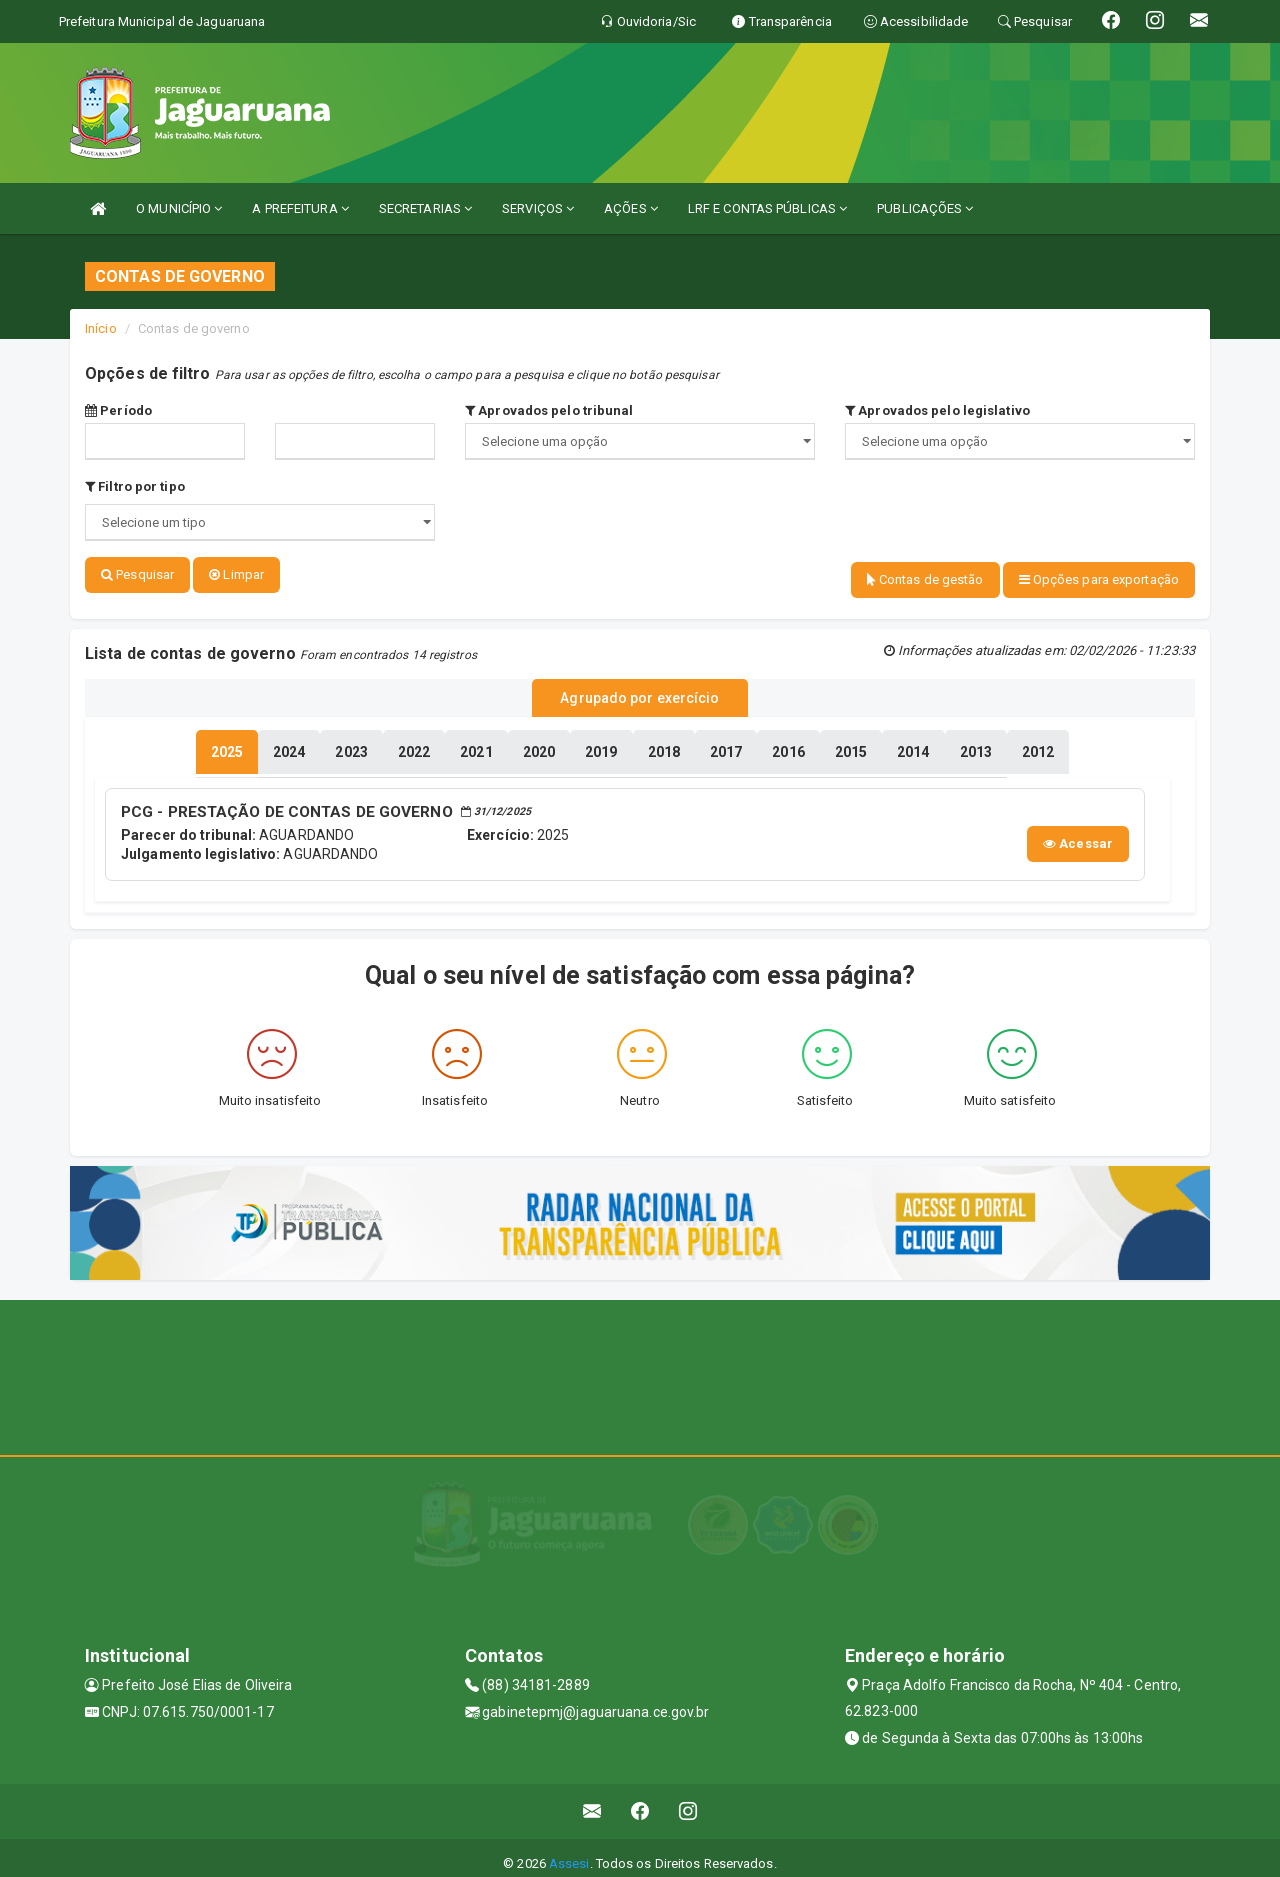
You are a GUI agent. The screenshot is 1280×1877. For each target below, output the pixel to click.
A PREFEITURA (300, 208)
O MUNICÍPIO (179, 208)
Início (101, 328)
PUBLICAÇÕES (925, 208)
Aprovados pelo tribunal (549, 410)
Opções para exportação (1099, 579)
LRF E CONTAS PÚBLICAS (767, 208)
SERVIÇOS (538, 208)
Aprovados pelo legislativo (937, 410)
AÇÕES (631, 208)
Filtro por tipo (135, 486)
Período (118, 410)
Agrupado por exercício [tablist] (639, 691)
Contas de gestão (925, 579)
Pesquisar (137, 574)
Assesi (569, 1851)
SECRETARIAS (425, 208)
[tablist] (227, 742)
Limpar (236, 574)
